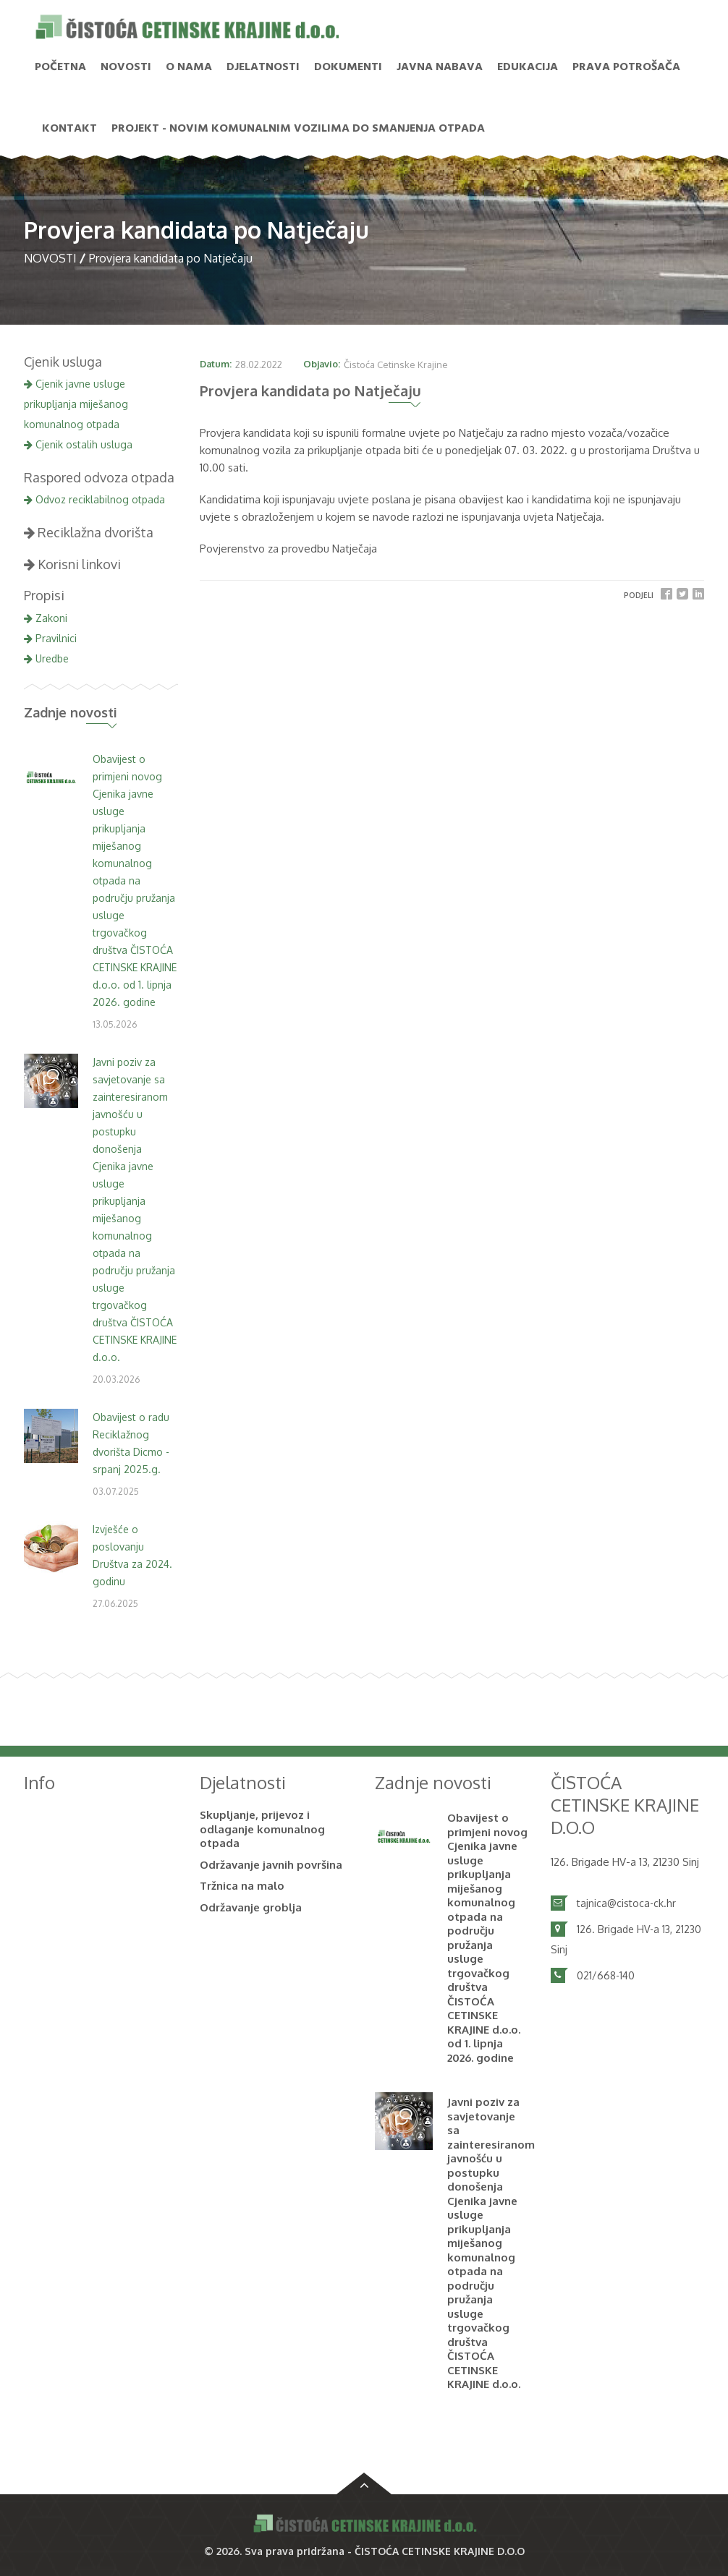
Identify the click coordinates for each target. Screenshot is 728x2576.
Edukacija (527, 67)
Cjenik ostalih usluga (78, 444)
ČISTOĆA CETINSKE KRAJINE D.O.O (440, 2551)
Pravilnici (50, 638)
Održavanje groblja (251, 1907)
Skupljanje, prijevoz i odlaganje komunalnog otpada (262, 1829)
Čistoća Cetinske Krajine (396, 364)
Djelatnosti (263, 67)
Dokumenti (348, 67)
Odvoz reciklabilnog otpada (94, 499)
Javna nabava (440, 67)
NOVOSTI (126, 67)
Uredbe (46, 658)
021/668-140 (606, 1975)
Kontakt (69, 128)
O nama (189, 67)
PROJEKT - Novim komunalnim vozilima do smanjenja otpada (298, 128)
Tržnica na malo (242, 1886)
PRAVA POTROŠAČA (626, 67)
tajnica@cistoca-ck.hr (626, 1903)
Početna (60, 67)
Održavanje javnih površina (271, 1865)
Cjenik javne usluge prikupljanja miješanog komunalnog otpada (76, 404)
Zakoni (45, 618)
